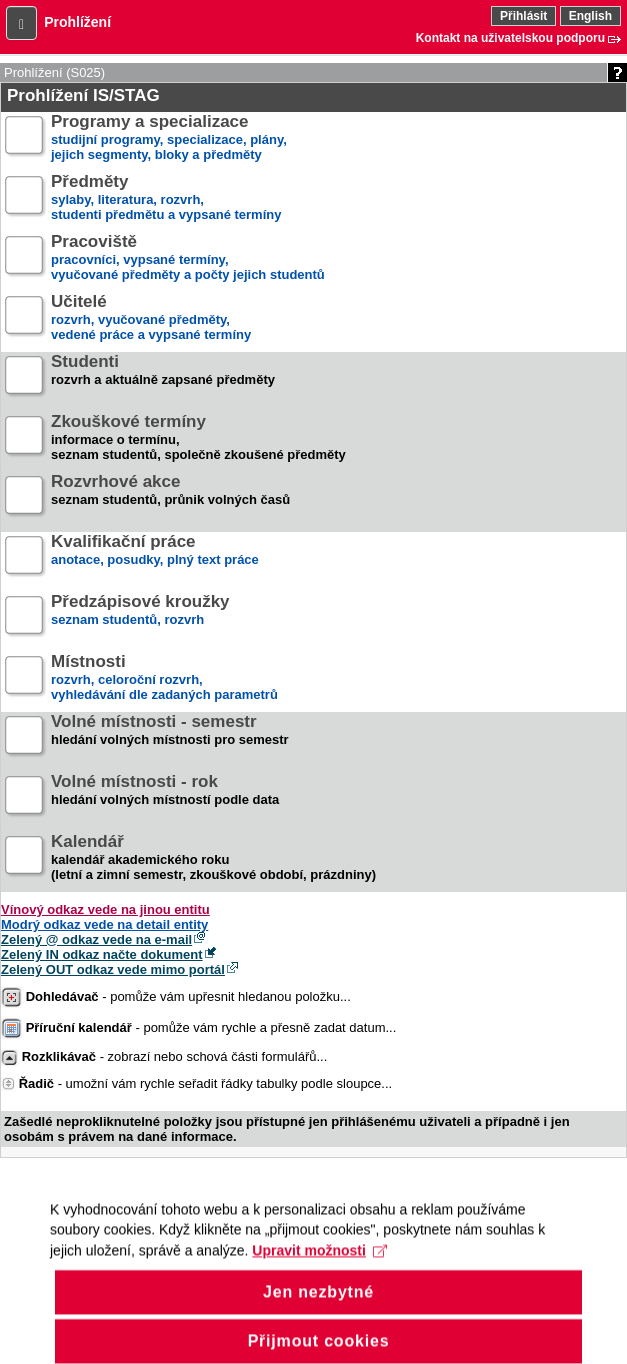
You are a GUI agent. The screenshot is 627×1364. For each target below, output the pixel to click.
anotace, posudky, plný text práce (155, 558)
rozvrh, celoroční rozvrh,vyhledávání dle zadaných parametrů (164, 678)
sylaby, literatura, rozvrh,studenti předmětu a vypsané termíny (166, 198)
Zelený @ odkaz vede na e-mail (96, 939)
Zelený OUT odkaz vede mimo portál (113, 969)
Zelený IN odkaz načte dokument (102, 954)
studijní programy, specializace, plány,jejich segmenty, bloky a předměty (169, 138)
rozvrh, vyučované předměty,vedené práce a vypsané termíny (151, 318)
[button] (21, 23)
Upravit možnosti (319, 1264)
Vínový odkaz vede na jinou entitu (105, 909)
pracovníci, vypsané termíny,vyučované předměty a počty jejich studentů (188, 258)
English (590, 16)
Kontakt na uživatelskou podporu (510, 38)
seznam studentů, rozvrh (140, 618)
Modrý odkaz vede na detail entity (104, 924)
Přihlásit (523, 16)
